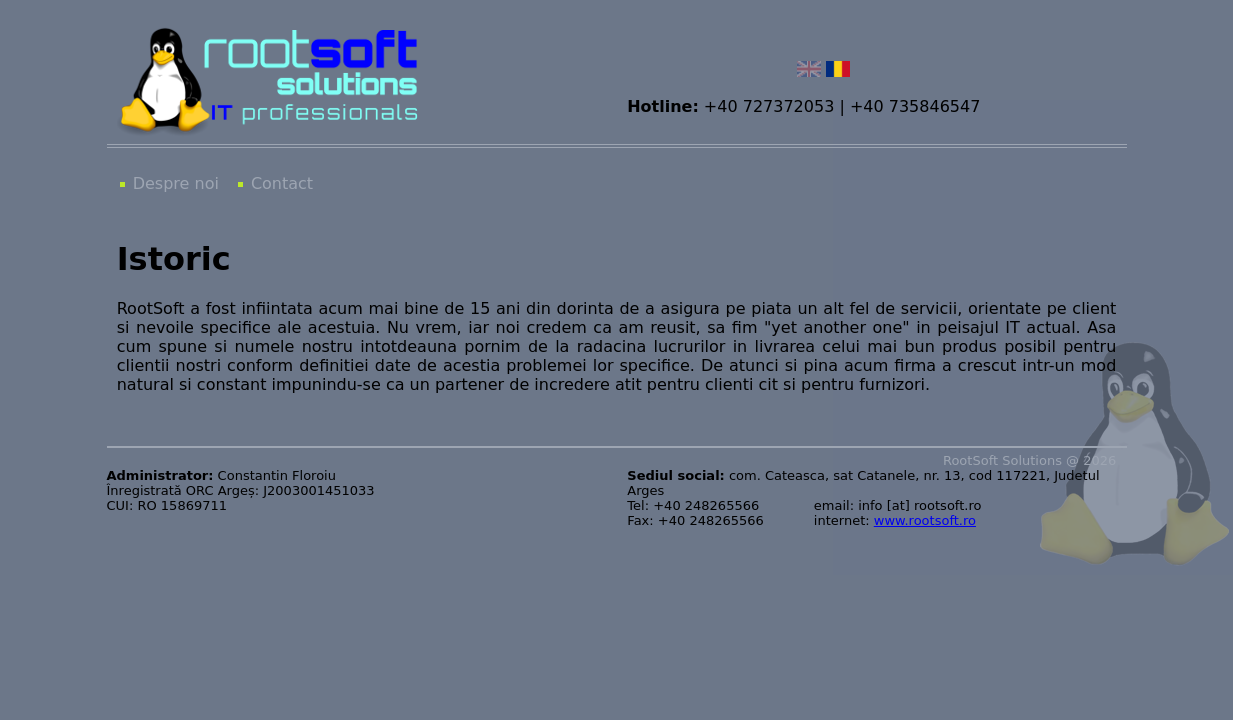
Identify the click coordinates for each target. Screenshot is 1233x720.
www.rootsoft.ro (925, 520)
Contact (282, 183)
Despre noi (176, 183)
